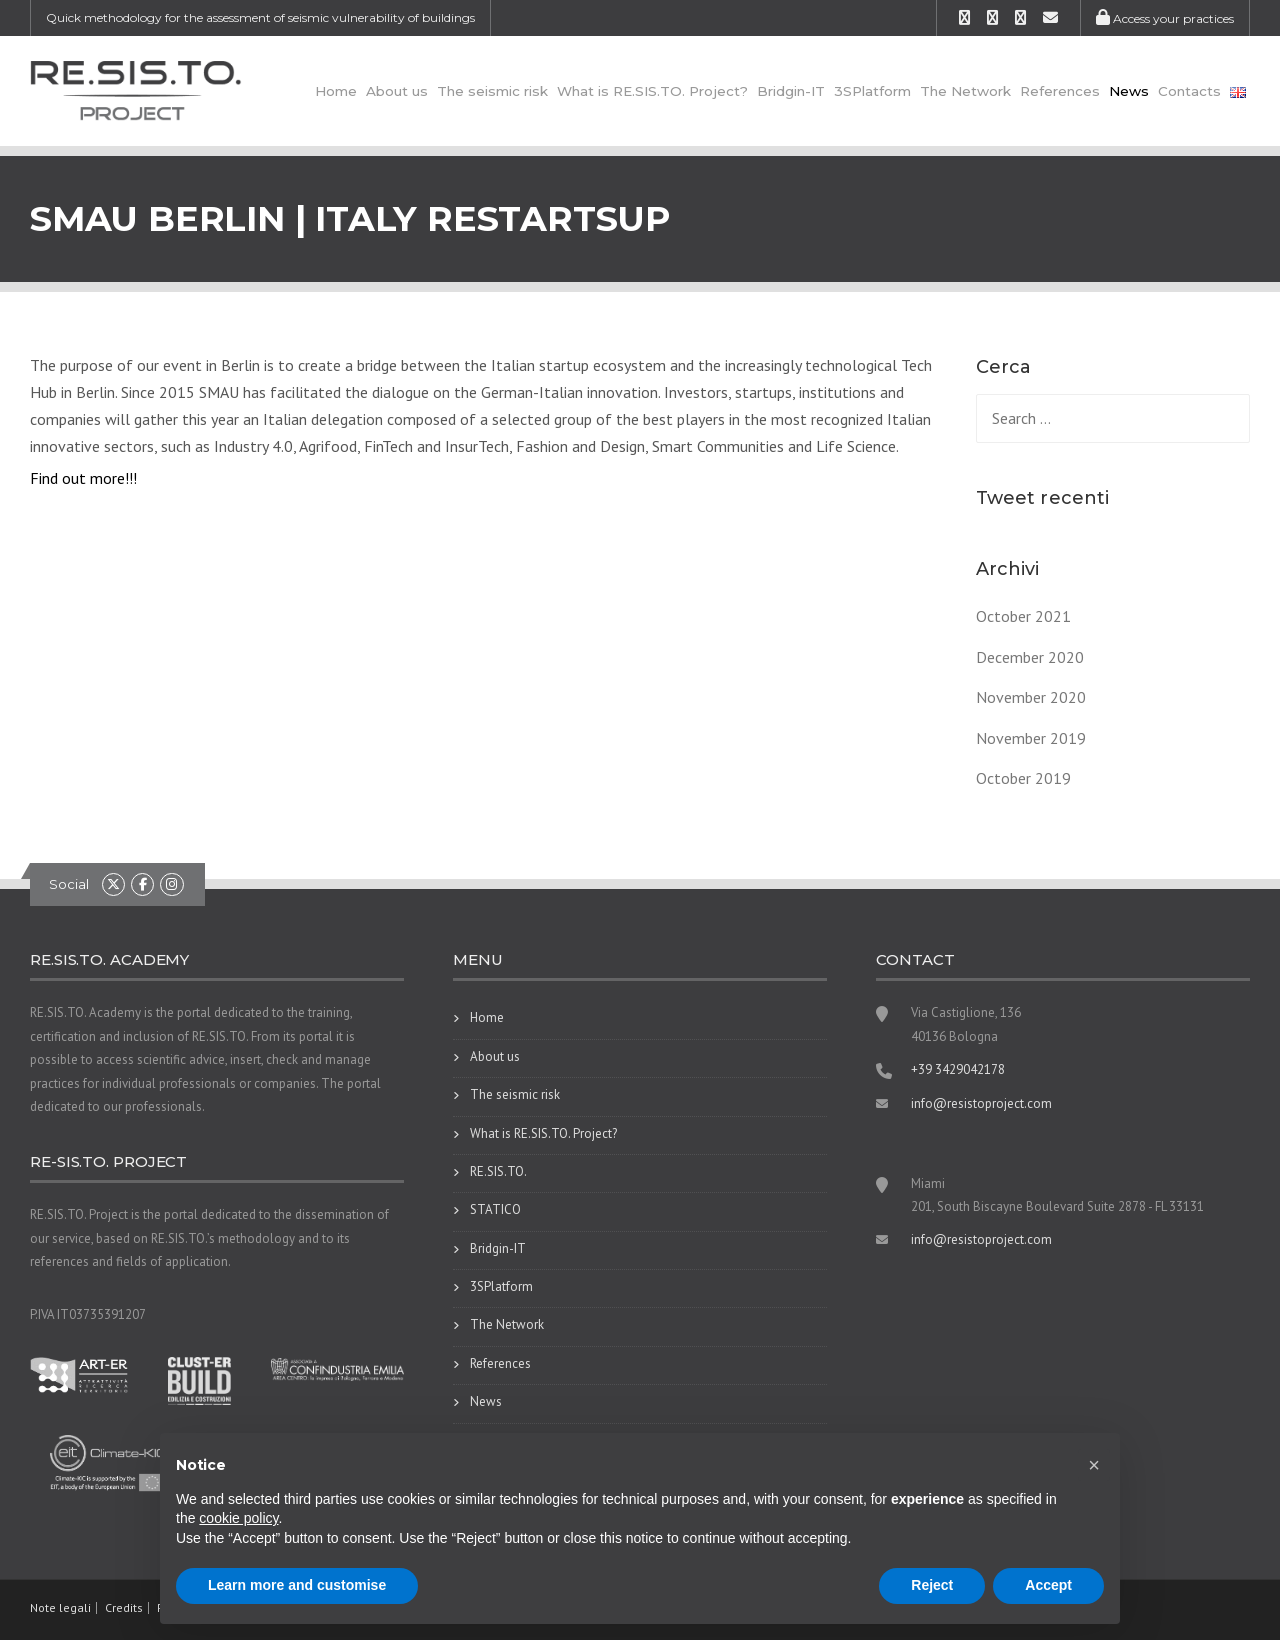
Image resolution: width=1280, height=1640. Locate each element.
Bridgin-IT (791, 91)
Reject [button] (932, 1585)
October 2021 (1023, 616)
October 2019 (1023, 778)
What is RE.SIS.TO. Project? (652, 91)
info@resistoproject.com (981, 1103)
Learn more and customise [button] (297, 1585)
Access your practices (1165, 18)
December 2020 (1030, 657)
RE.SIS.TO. (498, 1171)
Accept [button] (1048, 1585)
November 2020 (1031, 697)
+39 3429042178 (958, 1069)
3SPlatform (872, 91)
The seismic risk (492, 91)
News (1129, 91)
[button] (1094, 1465)
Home (336, 91)
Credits (124, 1608)
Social (69, 884)
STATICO (495, 1209)
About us (397, 91)
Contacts (1189, 91)
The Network (965, 91)
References (1060, 91)
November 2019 (1031, 738)
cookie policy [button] (238, 1518)
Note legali (60, 1608)
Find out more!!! (83, 478)
